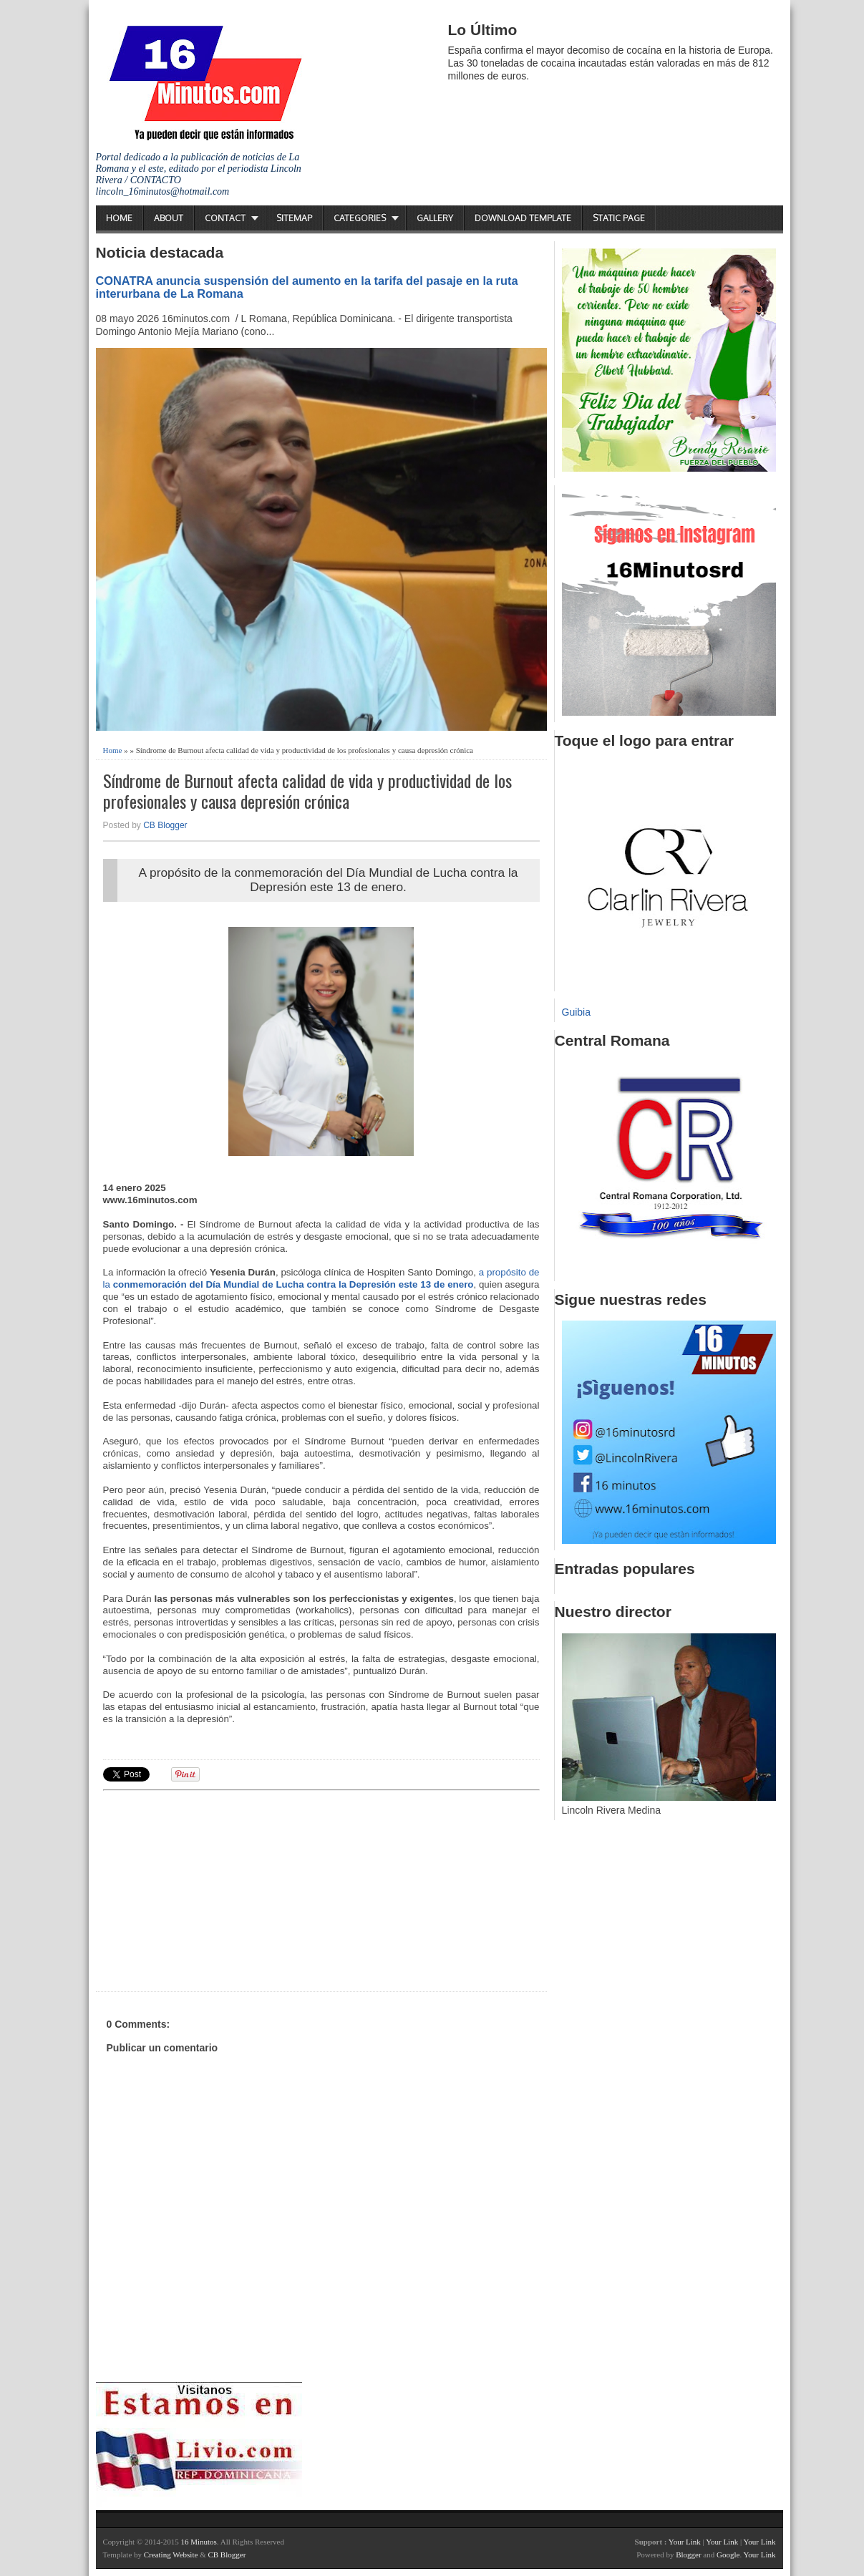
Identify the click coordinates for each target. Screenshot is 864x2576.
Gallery (435, 218)
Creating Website (171, 2554)
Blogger (688, 2554)
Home (119, 218)
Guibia (576, 1012)
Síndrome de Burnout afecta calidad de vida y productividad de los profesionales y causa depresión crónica (307, 791)
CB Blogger (165, 825)
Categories (360, 218)
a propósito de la (321, 1278)
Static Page (619, 218)
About (168, 218)
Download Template (523, 218)
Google (728, 2554)
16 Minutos (198, 2541)
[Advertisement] (214, 1888)
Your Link (685, 2541)
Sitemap (294, 218)
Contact (225, 218)
